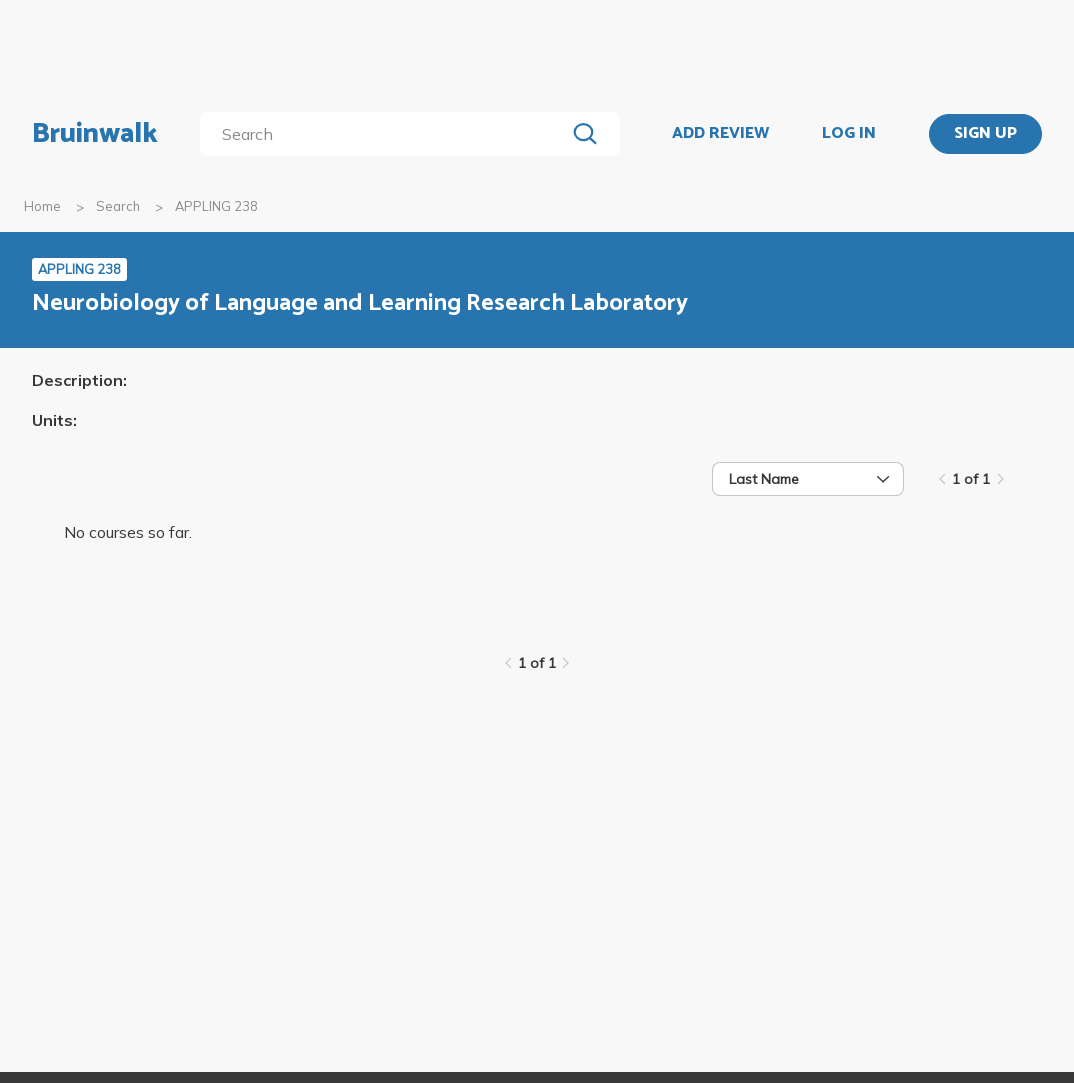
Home (42, 206)
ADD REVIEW (720, 134)
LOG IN (849, 134)
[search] (386, 134)
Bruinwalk (95, 134)
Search (118, 206)
